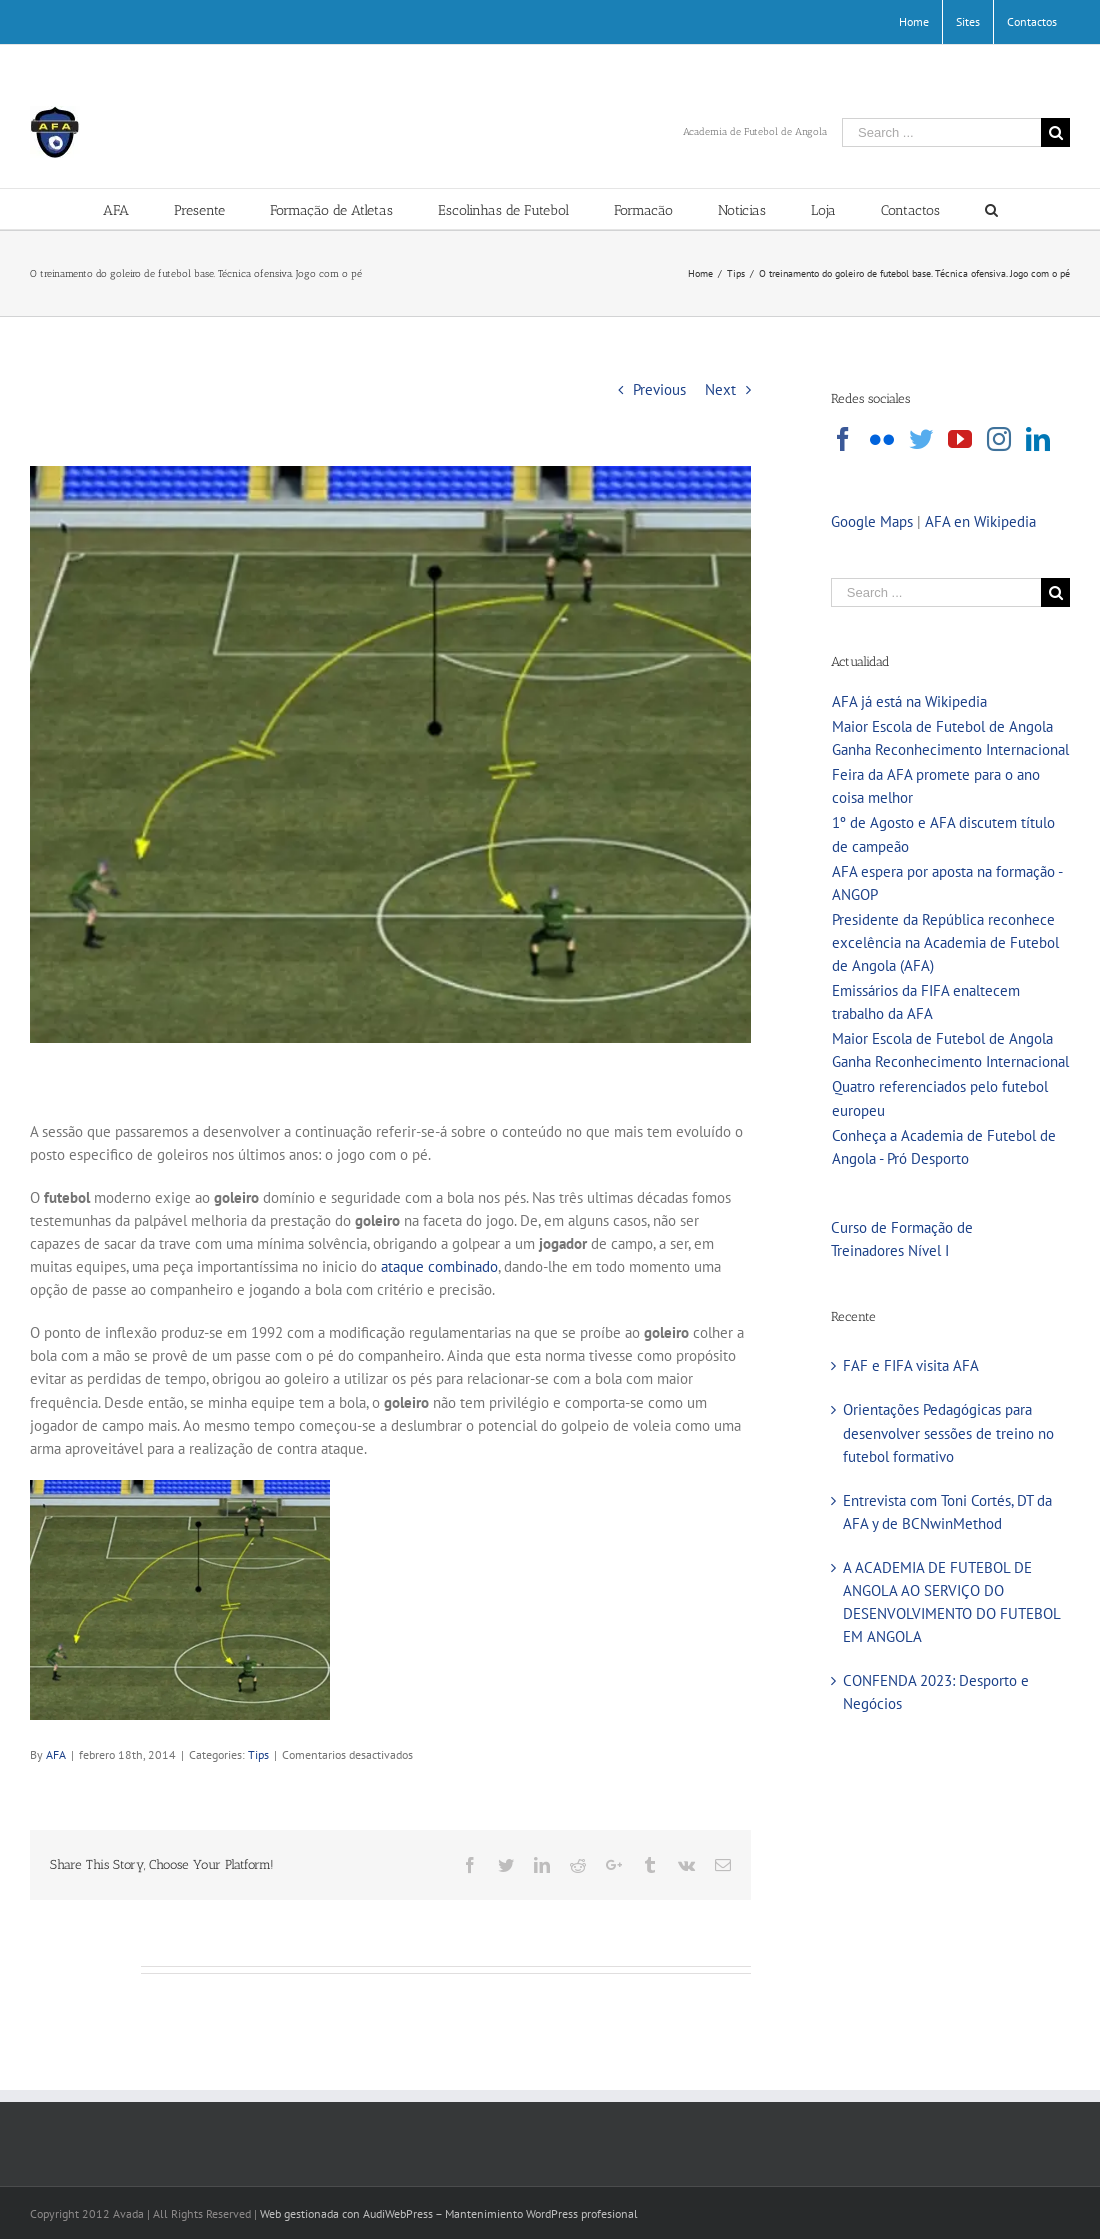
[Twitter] (921, 439)
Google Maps (872, 521)
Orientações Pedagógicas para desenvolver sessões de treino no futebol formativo (948, 1432)
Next (720, 389)
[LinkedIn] (1038, 439)
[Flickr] (882, 439)
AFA (56, 1754)
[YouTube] (960, 439)
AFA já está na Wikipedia (909, 701)
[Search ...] (941, 132)
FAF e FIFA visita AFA (911, 1365)
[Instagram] (999, 439)
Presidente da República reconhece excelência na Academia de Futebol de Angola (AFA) (945, 942)
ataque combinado (439, 1266)
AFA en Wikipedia (980, 521)
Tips (258, 1754)
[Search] (991, 209)
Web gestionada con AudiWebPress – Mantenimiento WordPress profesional (449, 2213)
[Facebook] (843, 439)
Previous (659, 389)
